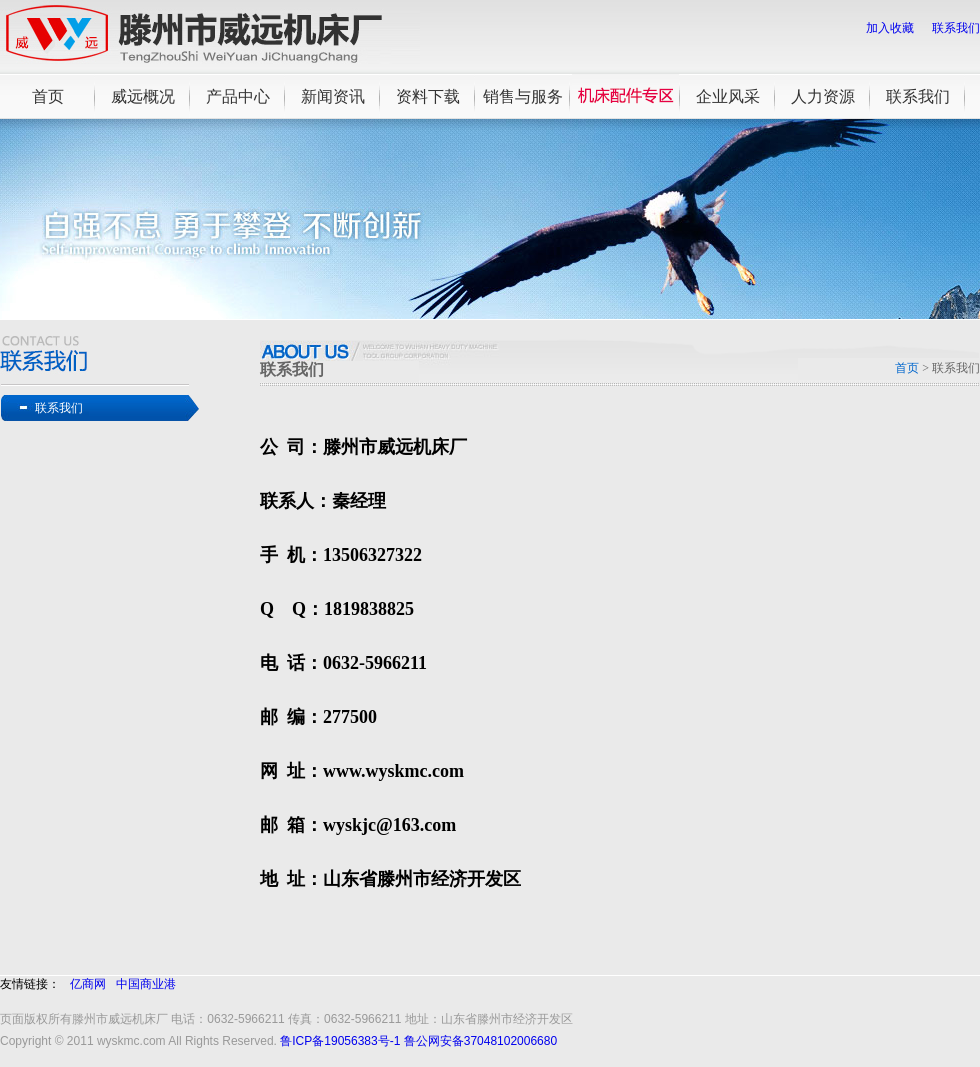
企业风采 (728, 96)
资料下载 (428, 96)
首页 (48, 96)
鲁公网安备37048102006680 (480, 1041)
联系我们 (956, 28)
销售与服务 (523, 96)
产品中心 (238, 96)
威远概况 (143, 96)
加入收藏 (890, 28)
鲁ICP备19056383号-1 (340, 1041)
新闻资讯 (333, 96)
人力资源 (823, 96)
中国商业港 (146, 984)
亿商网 (88, 984)
